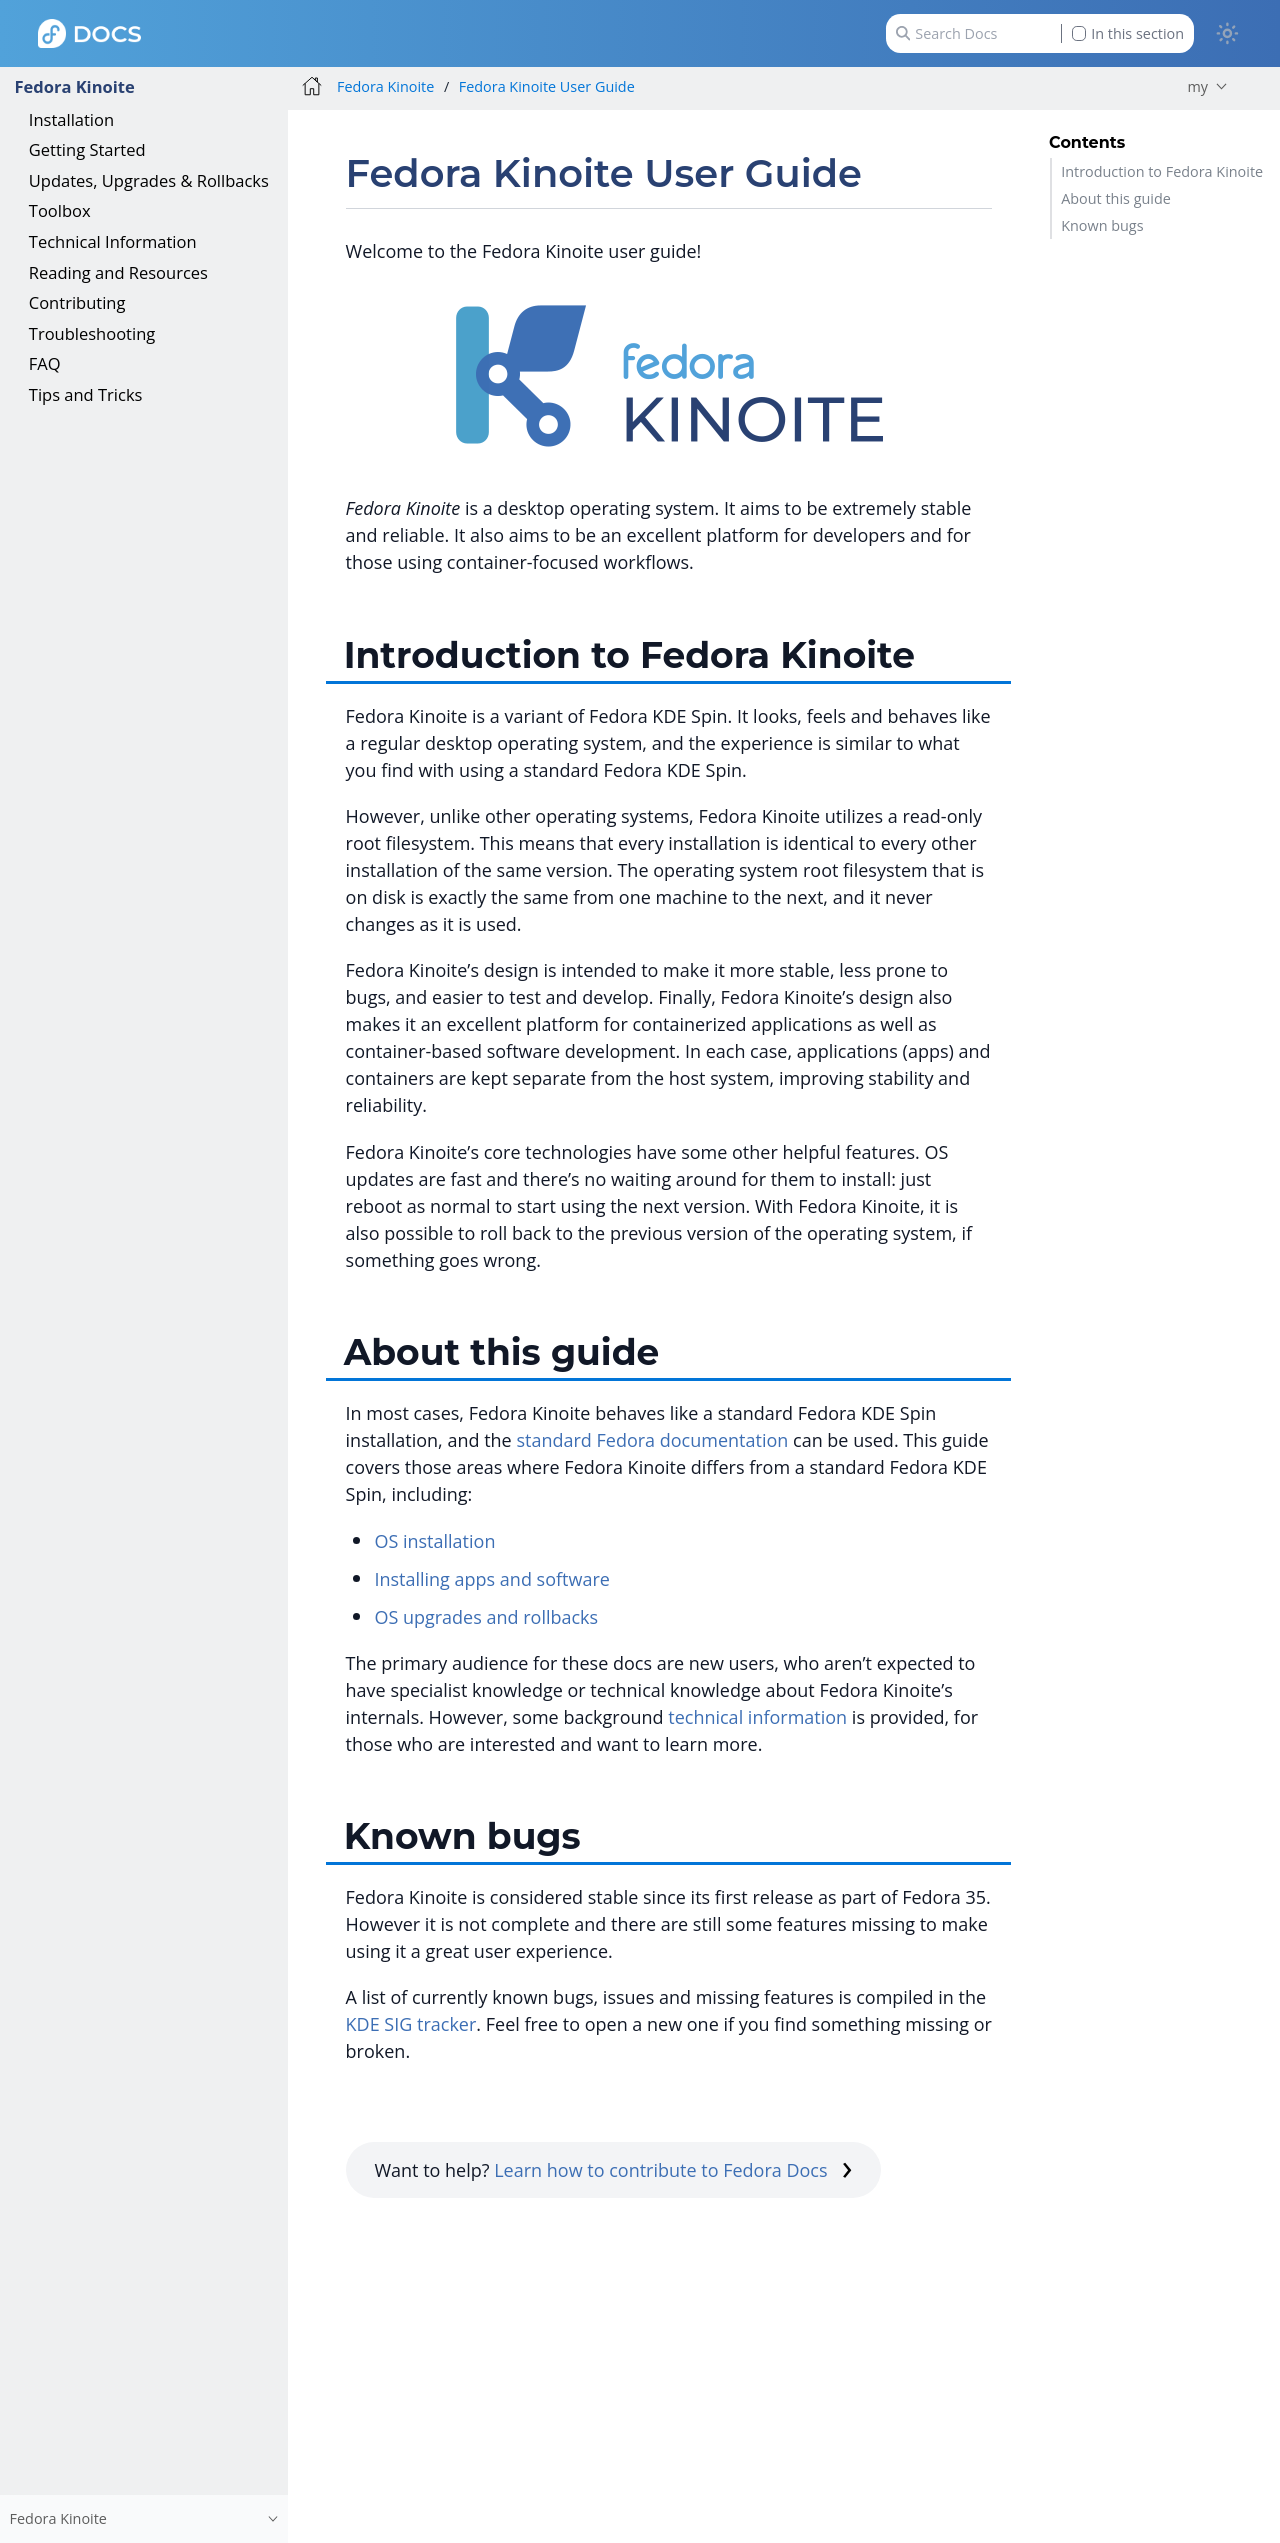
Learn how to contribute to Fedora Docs (673, 2170)
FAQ (45, 363)
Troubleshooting (92, 333)
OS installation (434, 1541)
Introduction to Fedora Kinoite (1162, 171)
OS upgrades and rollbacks (486, 1617)
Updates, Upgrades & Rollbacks (149, 180)
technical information (757, 1717)
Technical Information (113, 241)
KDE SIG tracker (411, 2024)
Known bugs (1102, 225)
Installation (71, 119)
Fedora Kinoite (74, 86)
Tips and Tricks (86, 394)
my (1197, 86)
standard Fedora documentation (652, 1440)
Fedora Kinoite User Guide (547, 86)
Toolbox (60, 210)
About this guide (1116, 198)
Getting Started (87, 149)
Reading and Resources (118, 272)
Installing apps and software (492, 1579)
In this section (1128, 33)
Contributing (77, 302)
